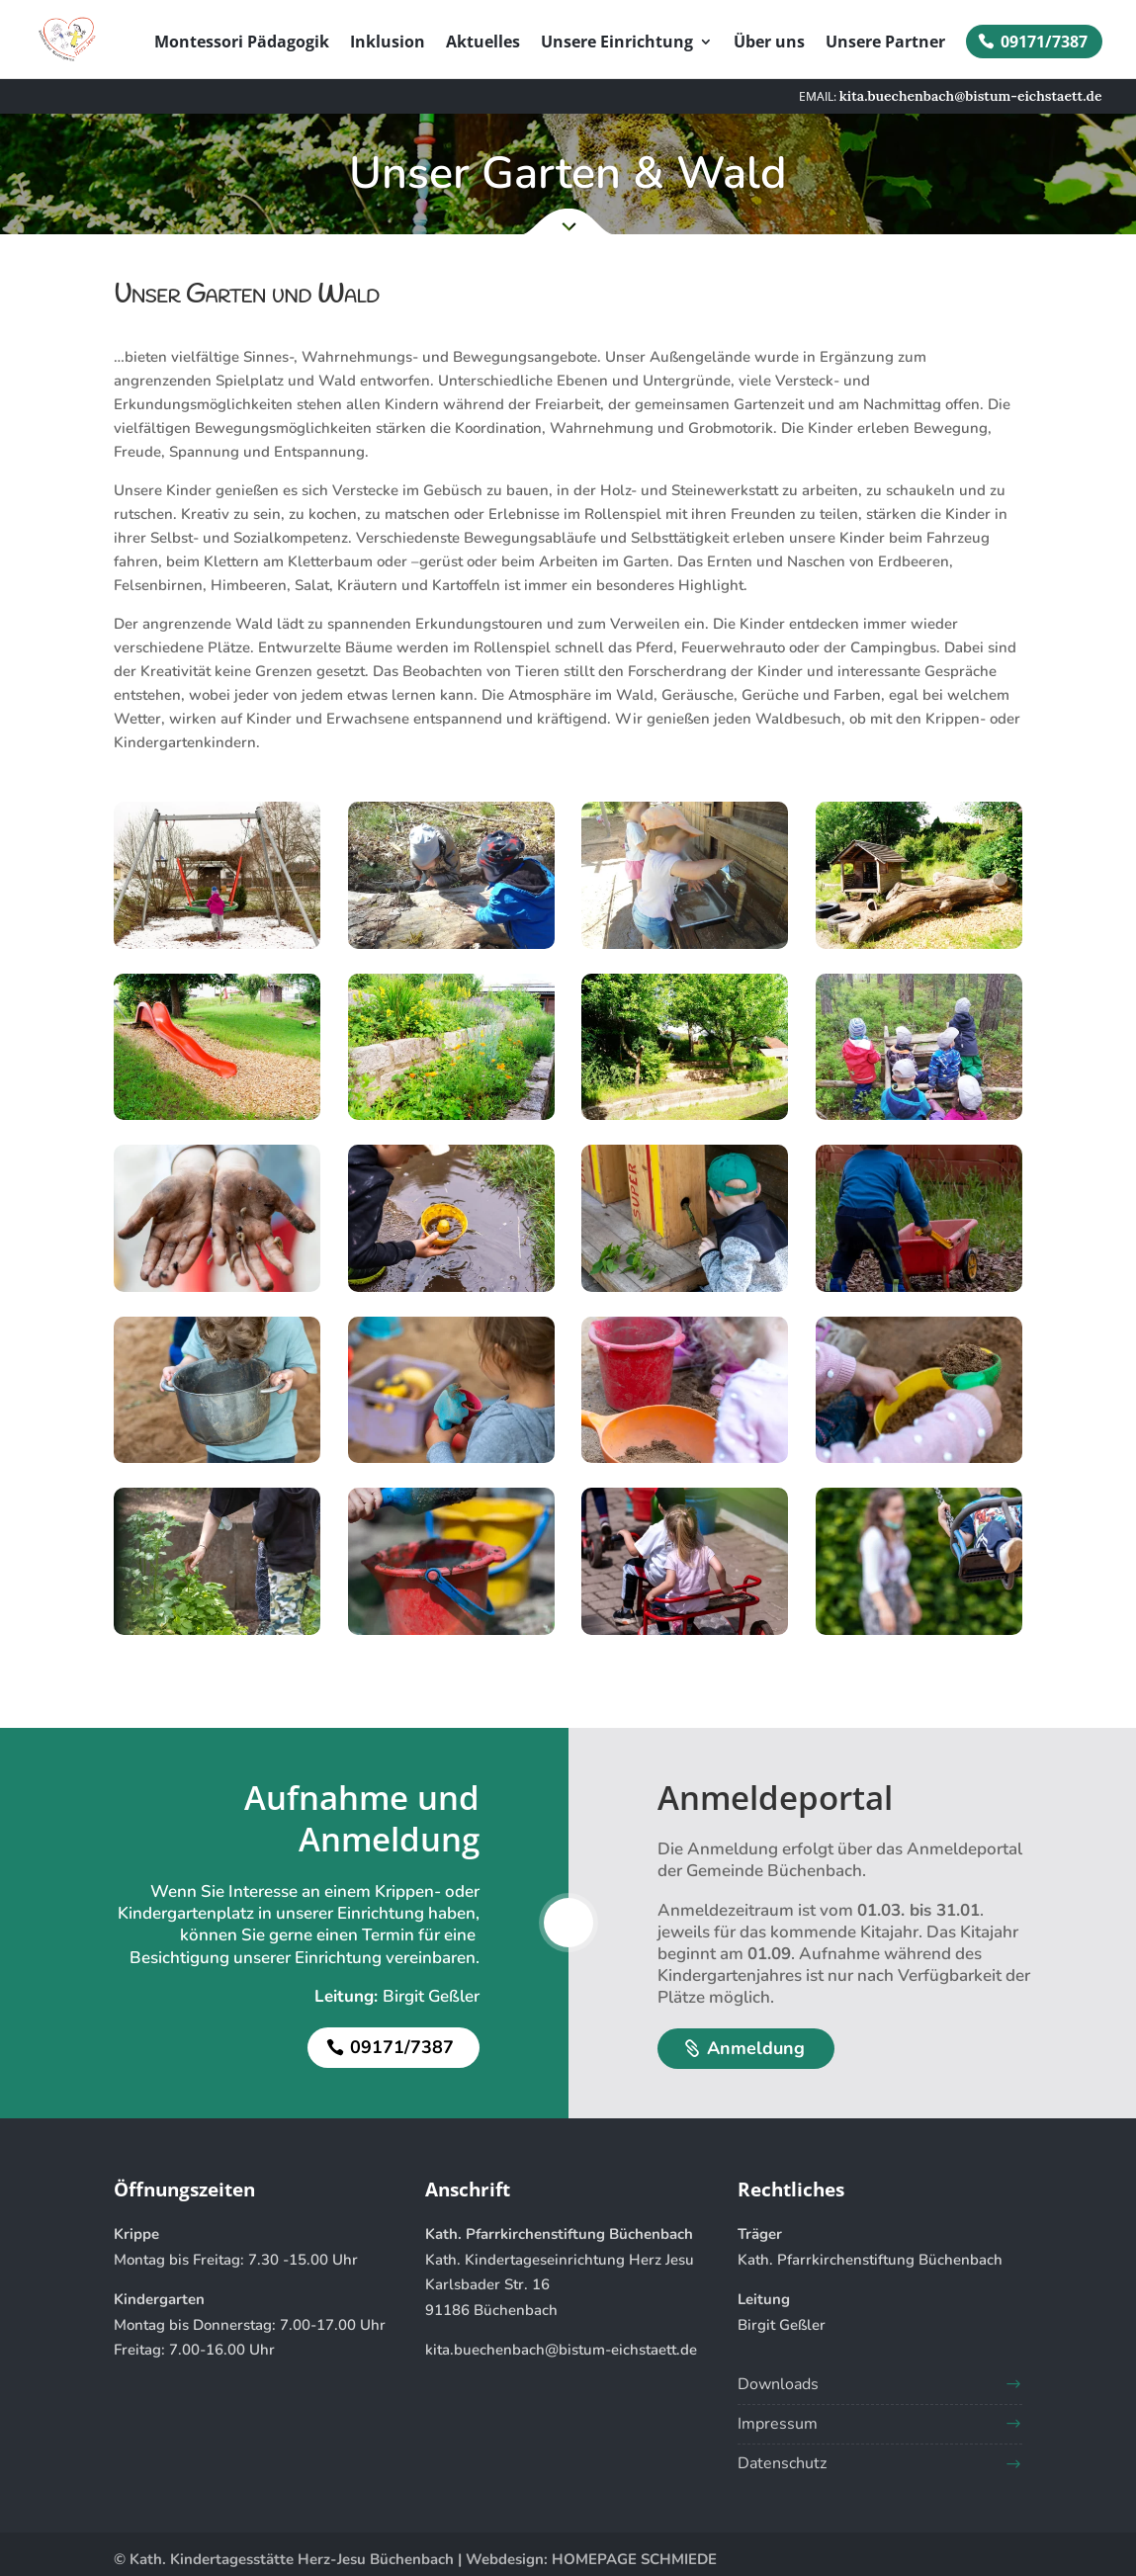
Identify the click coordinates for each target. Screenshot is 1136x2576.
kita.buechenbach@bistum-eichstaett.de (561, 2350)
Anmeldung (756, 2048)
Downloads (778, 2384)
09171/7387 (1044, 41)
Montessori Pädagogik (241, 43)
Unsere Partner (885, 43)
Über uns (769, 43)
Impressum (778, 2424)
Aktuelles (483, 43)
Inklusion (387, 43)
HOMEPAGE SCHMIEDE (634, 2559)
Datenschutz (782, 2463)
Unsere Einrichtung (617, 43)
